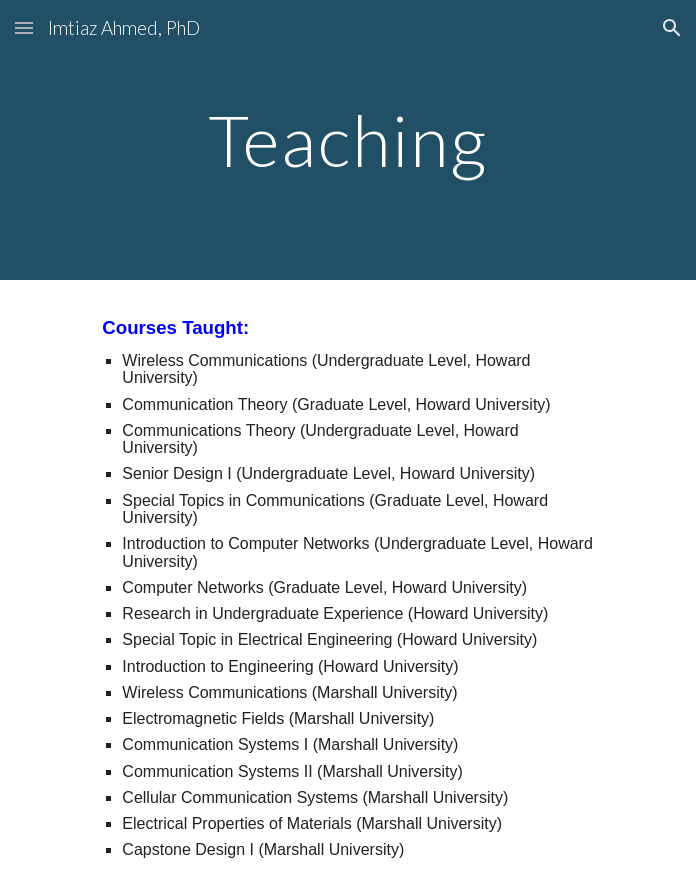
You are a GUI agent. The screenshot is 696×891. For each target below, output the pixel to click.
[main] (347, 140)
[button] (24, 27)
